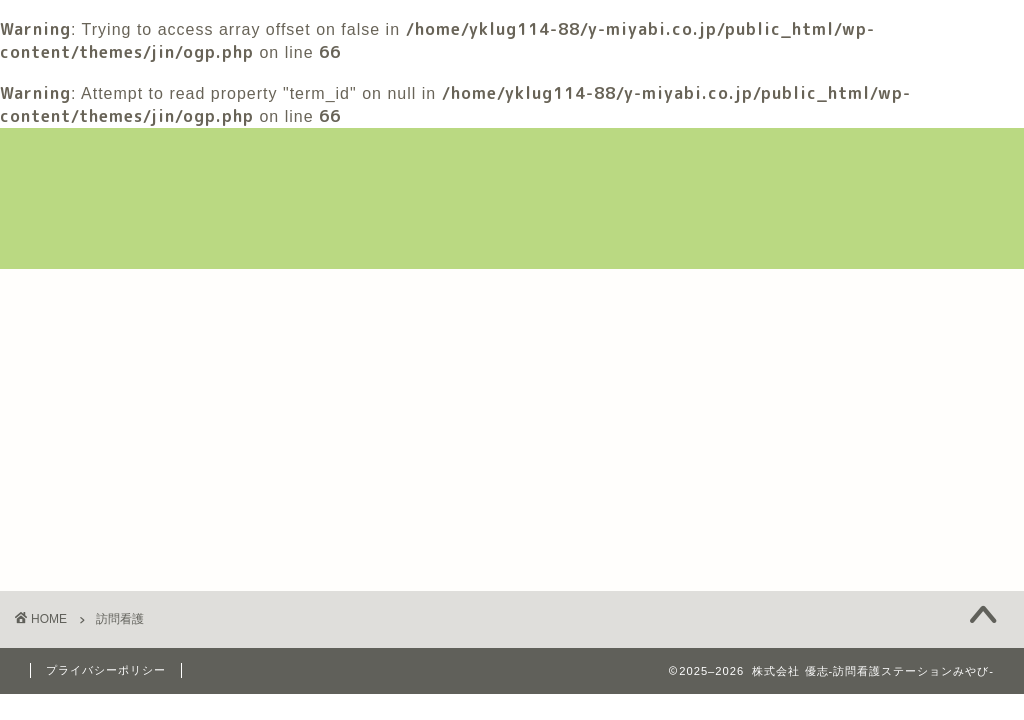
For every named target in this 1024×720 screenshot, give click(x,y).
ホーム (69, 293)
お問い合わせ (93, 339)
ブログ (749, 293)
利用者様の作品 (619, 293)
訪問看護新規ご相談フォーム (409, 293)
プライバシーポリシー (106, 670)
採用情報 (855, 293)
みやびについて (199, 293)
